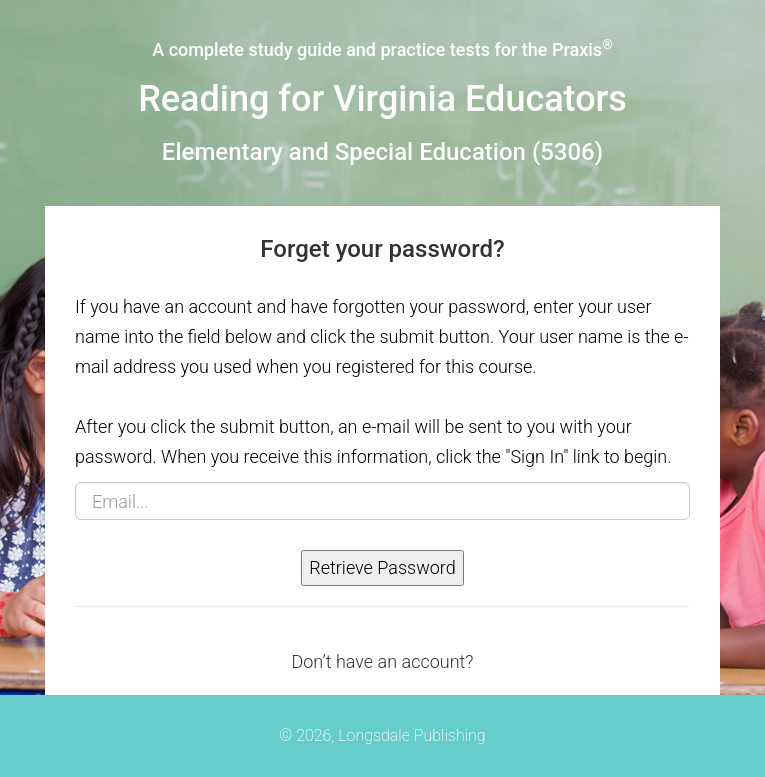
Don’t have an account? (382, 661)
